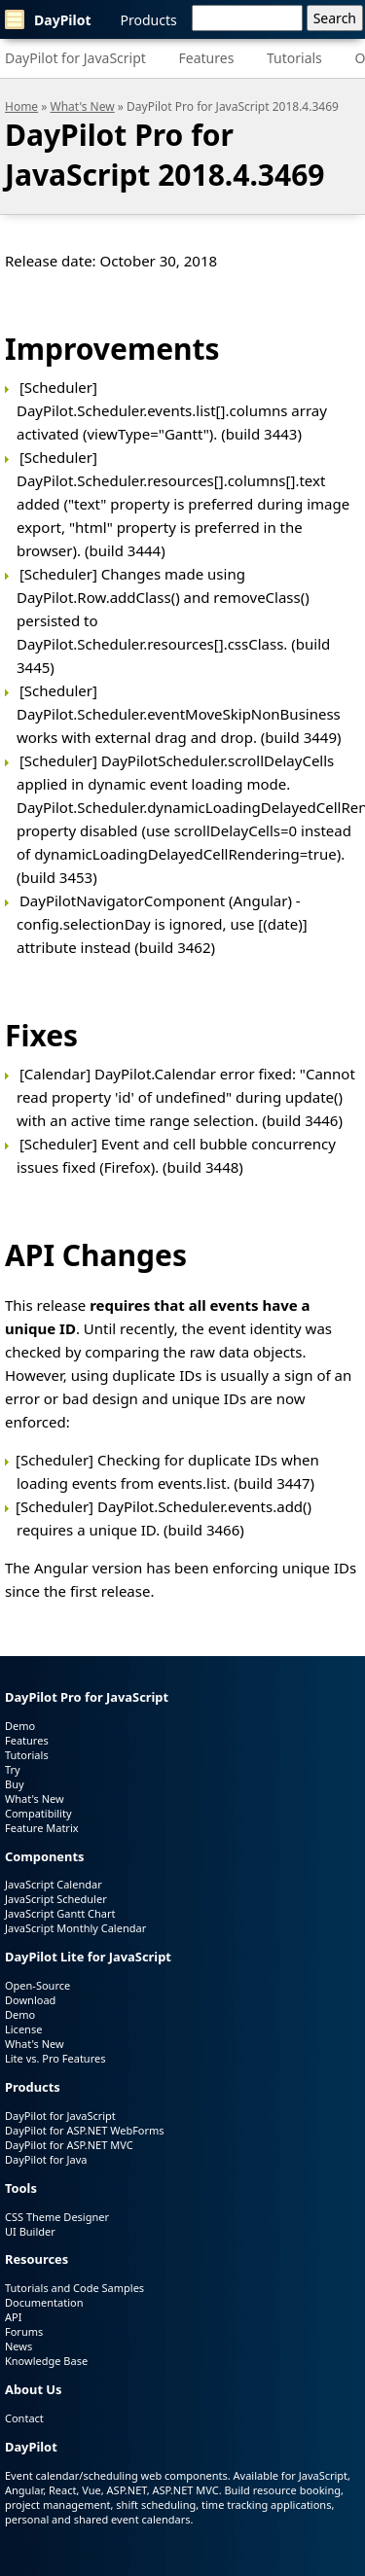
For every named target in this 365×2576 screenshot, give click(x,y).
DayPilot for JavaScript (75, 58)
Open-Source (37, 1985)
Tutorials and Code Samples (74, 2287)
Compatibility (38, 1813)
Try (12, 1769)
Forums (24, 2331)
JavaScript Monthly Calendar (75, 1928)
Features (207, 58)
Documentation (44, 2302)
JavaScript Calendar (53, 1884)
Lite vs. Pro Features (55, 2058)
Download (30, 2000)
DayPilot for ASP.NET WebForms (84, 2130)
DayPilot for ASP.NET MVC (69, 2144)
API (13, 2317)
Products (149, 20)
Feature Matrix (42, 1827)
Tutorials (294, 58)
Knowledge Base (46, 2360)
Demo (20, 1725)
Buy (14, 1784)
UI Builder (30, 2231)
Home (21, 106)
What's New (83, 106)
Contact (24, 2418)
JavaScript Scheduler (56, 1898)
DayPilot (48, 19)
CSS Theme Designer (57, 2216)
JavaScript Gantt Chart (60, 1913)
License (23, 2029)
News (18, 2346)
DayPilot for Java (46, 2159)
